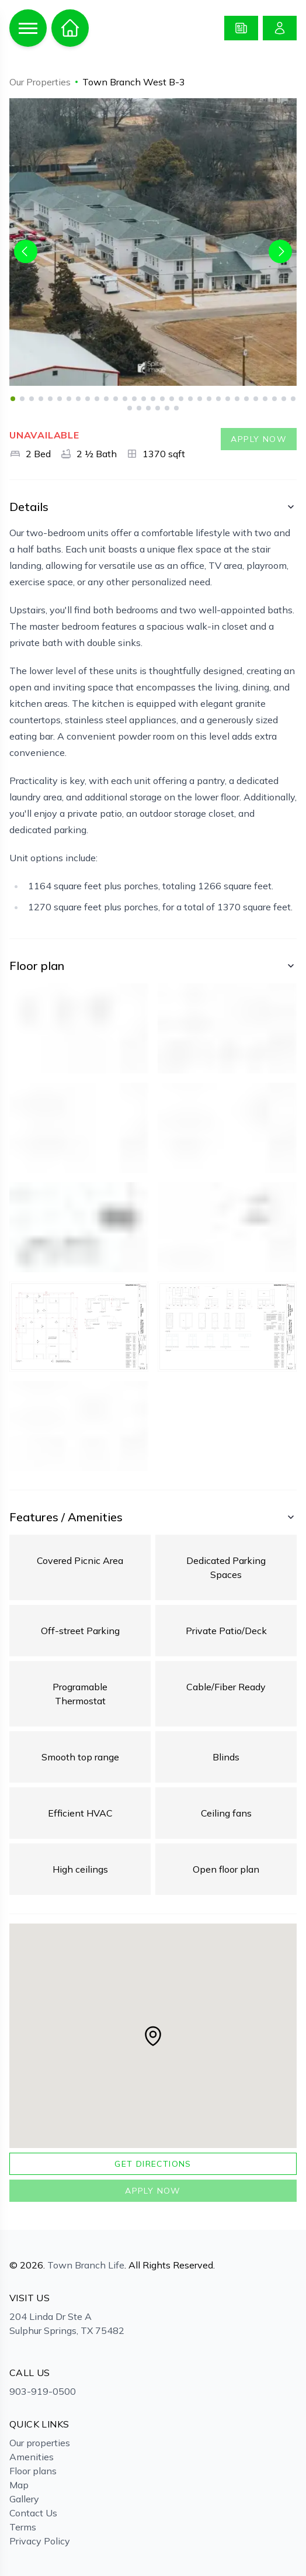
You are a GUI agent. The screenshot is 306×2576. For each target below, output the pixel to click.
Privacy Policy (39, 2541)
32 (129, 408)
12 (115, 398)
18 (171, 398)
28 (265, 398)
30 (283, 398)
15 (143, 398)
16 (153, 398)
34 (148, 408)
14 (134, 398)
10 (97, 398)
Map (19, 2485)
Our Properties (40, 82)
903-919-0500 (42, 2391)
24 (227, 398)
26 (246, 398)
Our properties (39, 2443)
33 (139, 408)
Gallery (24, 2499)
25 (237, 398)
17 (162, 398)
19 (181, 398)
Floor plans (33, 2471)
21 (199, 398)
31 (293, 398)
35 (157, 408)
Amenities (31, 2457)
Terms (22, 2527)
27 (255, 398)
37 (176, 408)
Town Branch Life (85, 2265)
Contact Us (33, 2513)
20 (190, 398)
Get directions (153, 2164)
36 (167, 408)
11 (106, 398)
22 (209, 398)
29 (274, 398)
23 (218, 398)
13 (125, 398)
